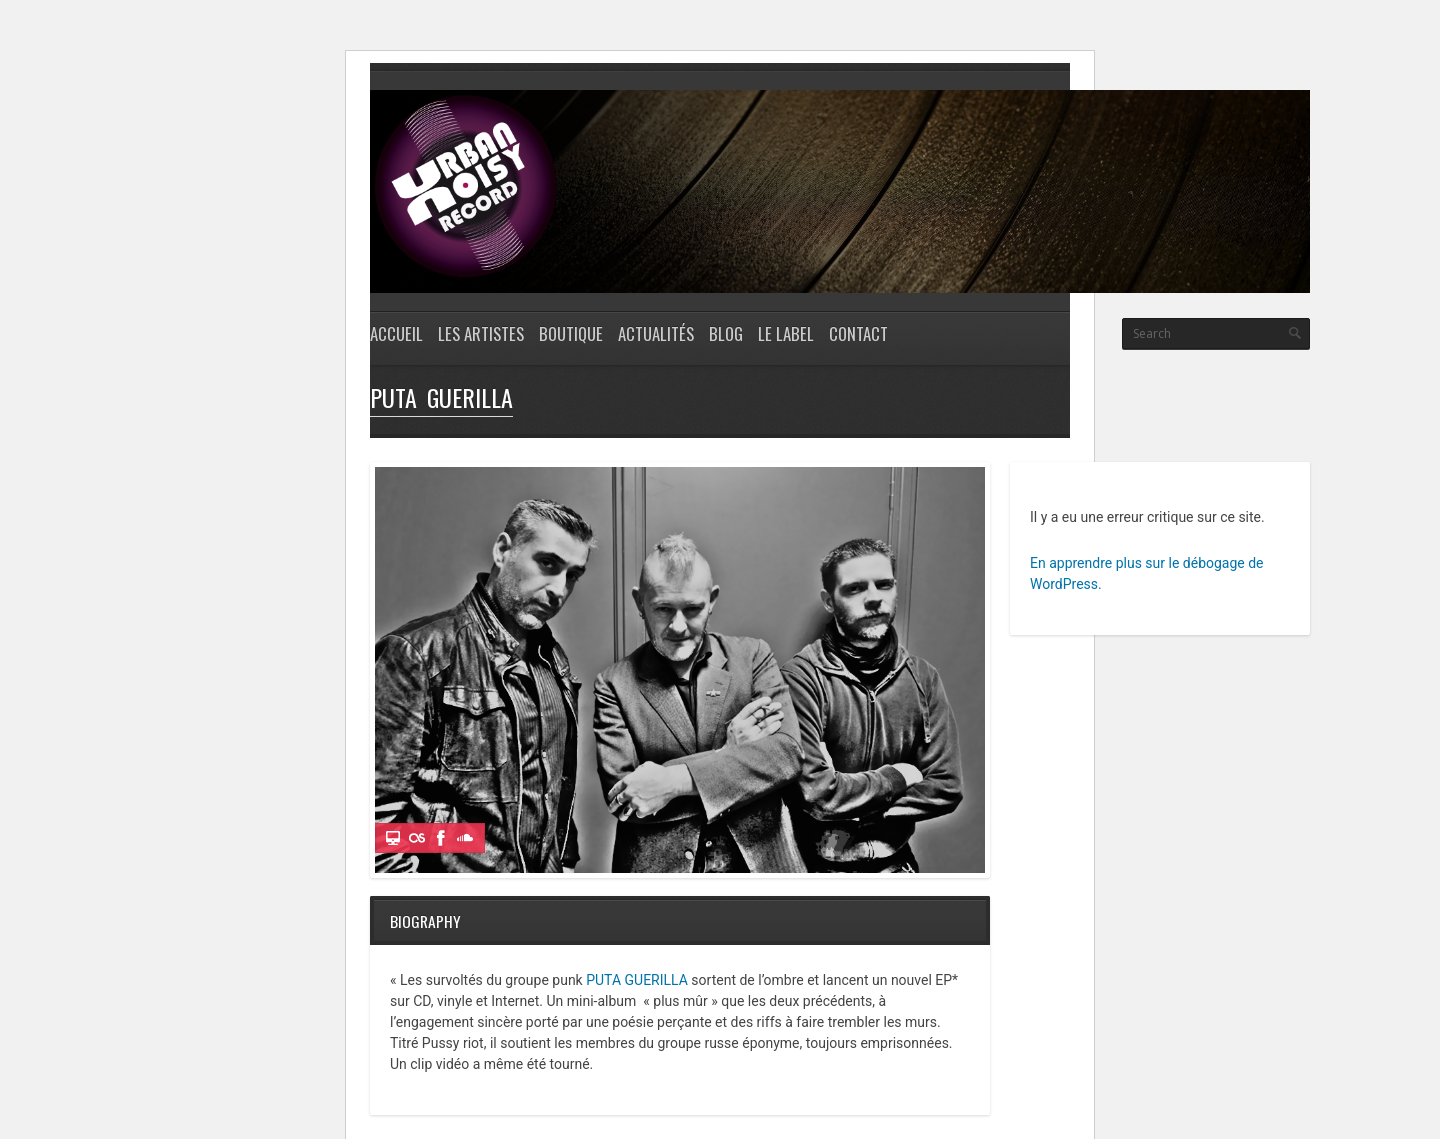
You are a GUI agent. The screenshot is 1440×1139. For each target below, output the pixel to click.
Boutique (571, 333)
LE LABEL (786, 333)
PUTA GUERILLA (637, 980)
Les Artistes (481, 333)
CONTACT (858, 333)
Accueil (396, 333)
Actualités (656, 333)
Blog (726, 333)
